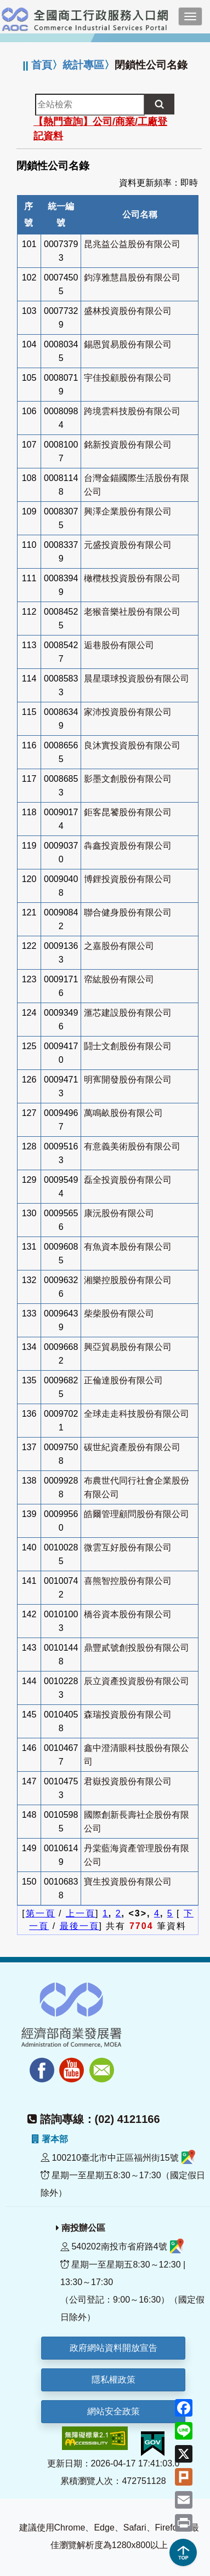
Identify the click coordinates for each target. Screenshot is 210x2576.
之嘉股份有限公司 (119, 946)
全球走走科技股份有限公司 (136, 1413)
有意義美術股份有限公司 (132, 1146)
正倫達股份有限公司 (123, 1380)
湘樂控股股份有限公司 (128, 1280)
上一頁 (80, 1913)
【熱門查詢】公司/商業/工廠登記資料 (100, 128)
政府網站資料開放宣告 (113, 2347)
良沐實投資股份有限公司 (132, 745)
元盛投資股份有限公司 (128, 544)
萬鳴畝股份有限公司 (123, 1113)
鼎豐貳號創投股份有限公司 (136, 1647)
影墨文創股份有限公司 (128, 778)
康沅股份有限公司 (119, 1213)
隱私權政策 (113, 2379)
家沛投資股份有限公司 (128, 712)
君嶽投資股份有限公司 (128, 1781)
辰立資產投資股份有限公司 (136, 1681)
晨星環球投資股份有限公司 (136, 678)
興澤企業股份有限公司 (128, 511)
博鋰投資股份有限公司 (128, 879)
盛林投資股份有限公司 (128, 311)
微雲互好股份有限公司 (128, 1547)
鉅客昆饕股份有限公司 (128, 812)
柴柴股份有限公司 (119, 1313)
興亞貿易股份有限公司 (128, 1347)
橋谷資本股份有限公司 (128, 1614)
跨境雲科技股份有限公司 (132, 411)
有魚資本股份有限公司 (128, 1246)
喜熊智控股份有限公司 (128, 1580)
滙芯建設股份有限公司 (128, 1012)
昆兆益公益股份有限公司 (132, 244)
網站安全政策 (113, 2411)
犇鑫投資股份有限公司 (128, 845)
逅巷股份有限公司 (119, 645)
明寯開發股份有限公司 (128, 1079)
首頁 (41, 65)
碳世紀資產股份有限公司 (132, 1447)
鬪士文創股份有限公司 (128, 1046)
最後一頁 (79, 1926)
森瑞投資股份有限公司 (128, 1714)
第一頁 (40, 1913)
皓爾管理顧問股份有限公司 (136, 1514)
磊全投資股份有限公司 (128, 1179)
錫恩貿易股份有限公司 (128, 344)
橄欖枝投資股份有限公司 (132, 578)
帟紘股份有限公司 (119, 979)
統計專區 (83, 65)
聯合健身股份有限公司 (128, 912)
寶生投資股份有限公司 (128, 1881)
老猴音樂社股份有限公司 (132, 611)
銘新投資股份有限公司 (128, 444)
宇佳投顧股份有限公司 (128, 377)
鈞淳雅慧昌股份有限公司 (132, 277)
